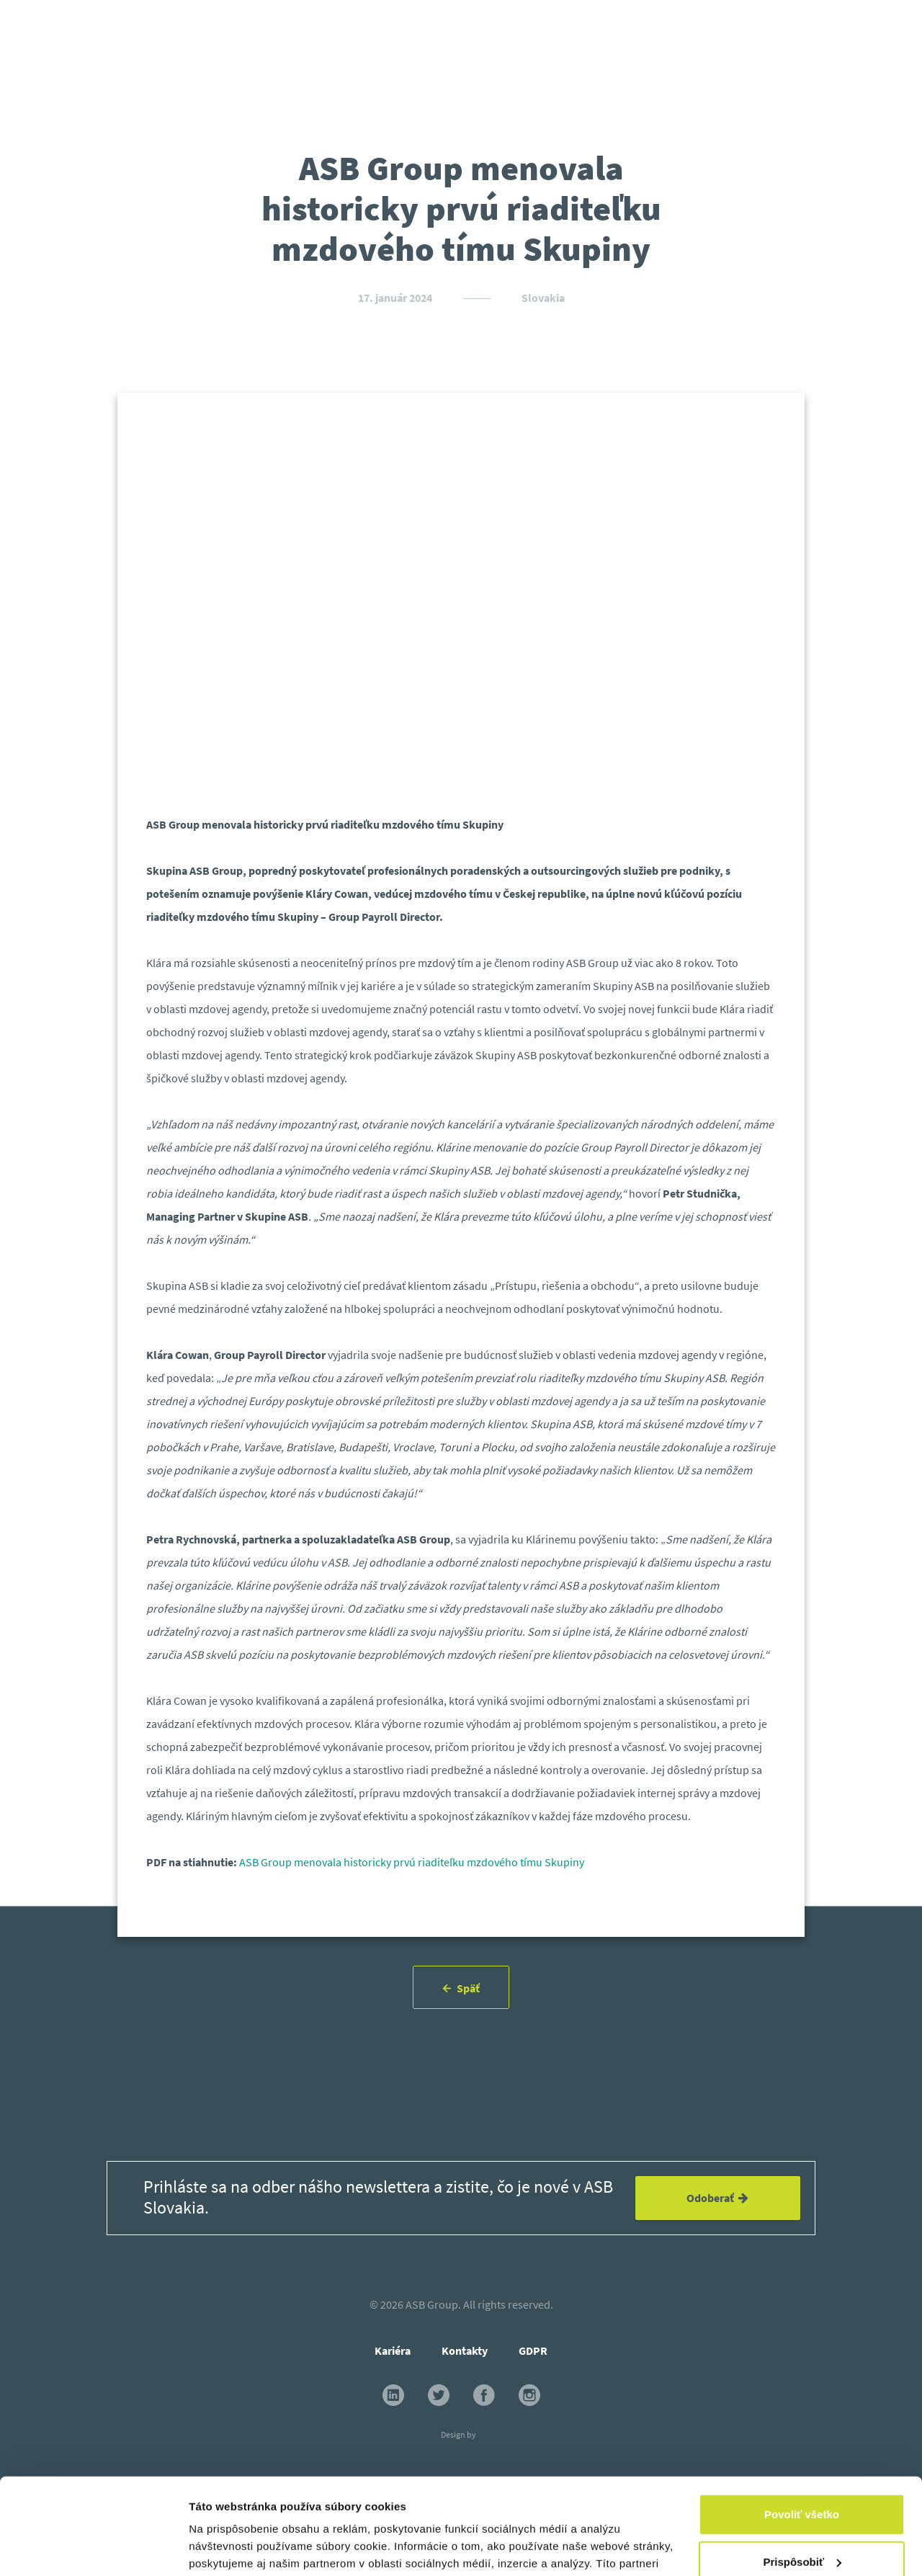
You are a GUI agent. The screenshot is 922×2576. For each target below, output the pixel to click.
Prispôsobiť (802, 2471)
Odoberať (717, 2198)
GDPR (533, 2350)
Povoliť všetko (801, 2424)
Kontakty (465, 2350)
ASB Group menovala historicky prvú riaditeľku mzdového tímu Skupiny (411, 1862)
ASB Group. (433, 2304)
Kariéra (393, 2350)
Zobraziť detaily (230, 2547)
